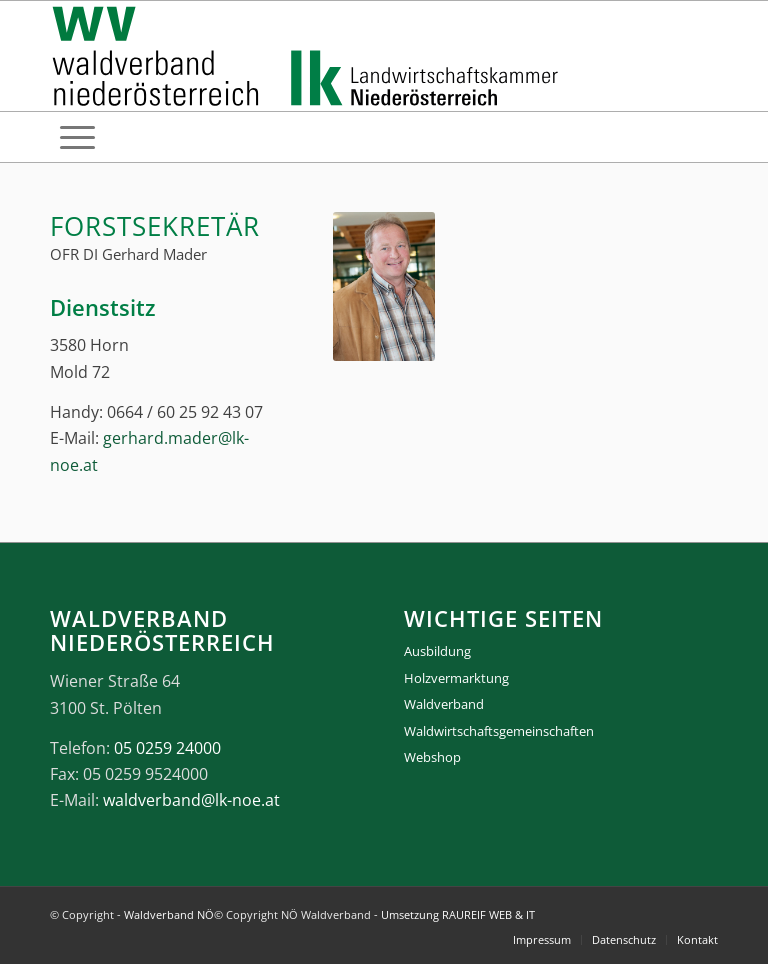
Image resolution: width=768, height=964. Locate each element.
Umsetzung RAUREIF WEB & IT (458, 914)
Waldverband (444, 704)
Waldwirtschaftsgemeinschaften (499, 731)
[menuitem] (77, 137)
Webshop (432, 757)
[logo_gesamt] (309, 56)
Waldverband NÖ (169, 914)
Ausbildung (437, 651)
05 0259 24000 (167, 748)
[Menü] (77, 137)
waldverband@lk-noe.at (191, 800)
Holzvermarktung (456, 678)
